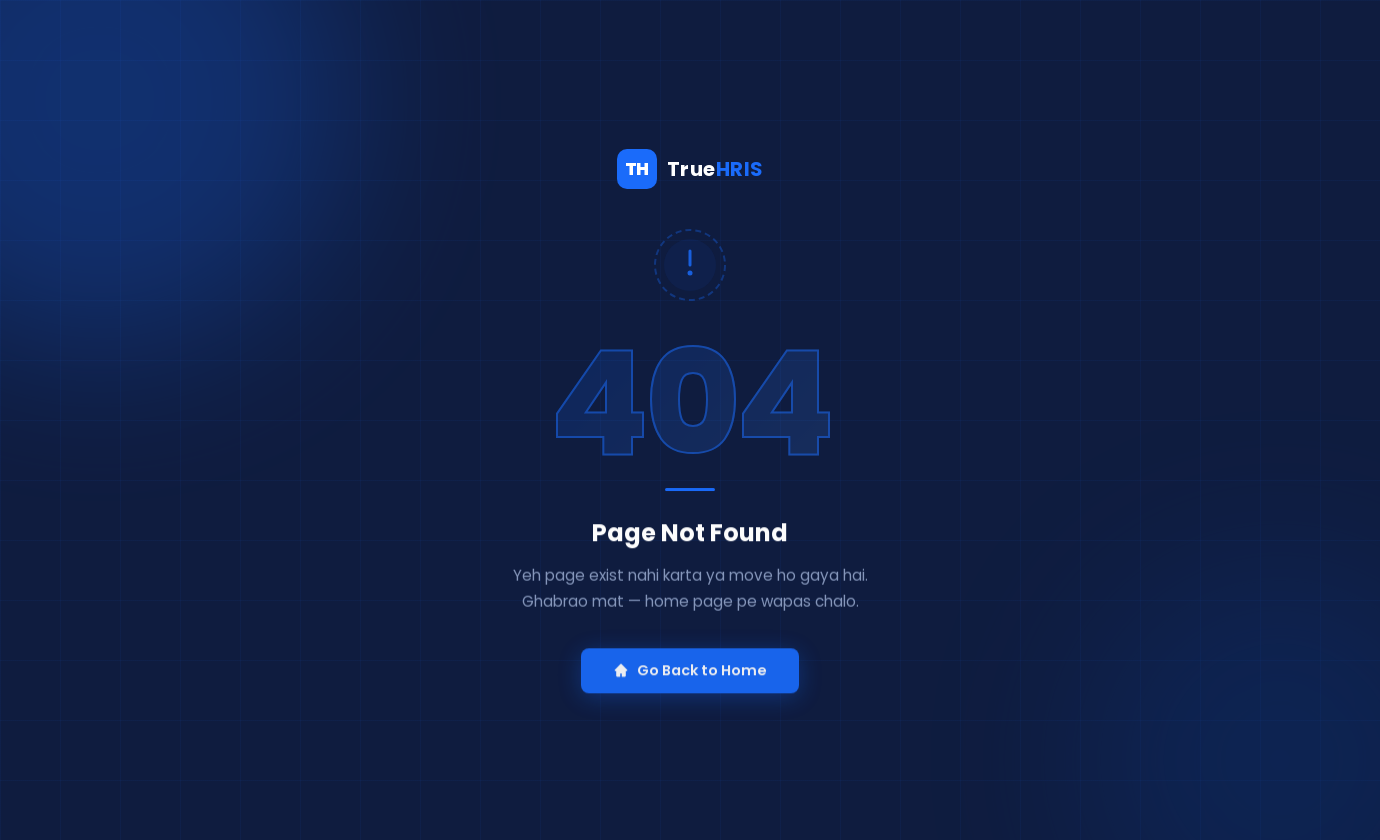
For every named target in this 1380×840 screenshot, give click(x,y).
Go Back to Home (690, 676)
